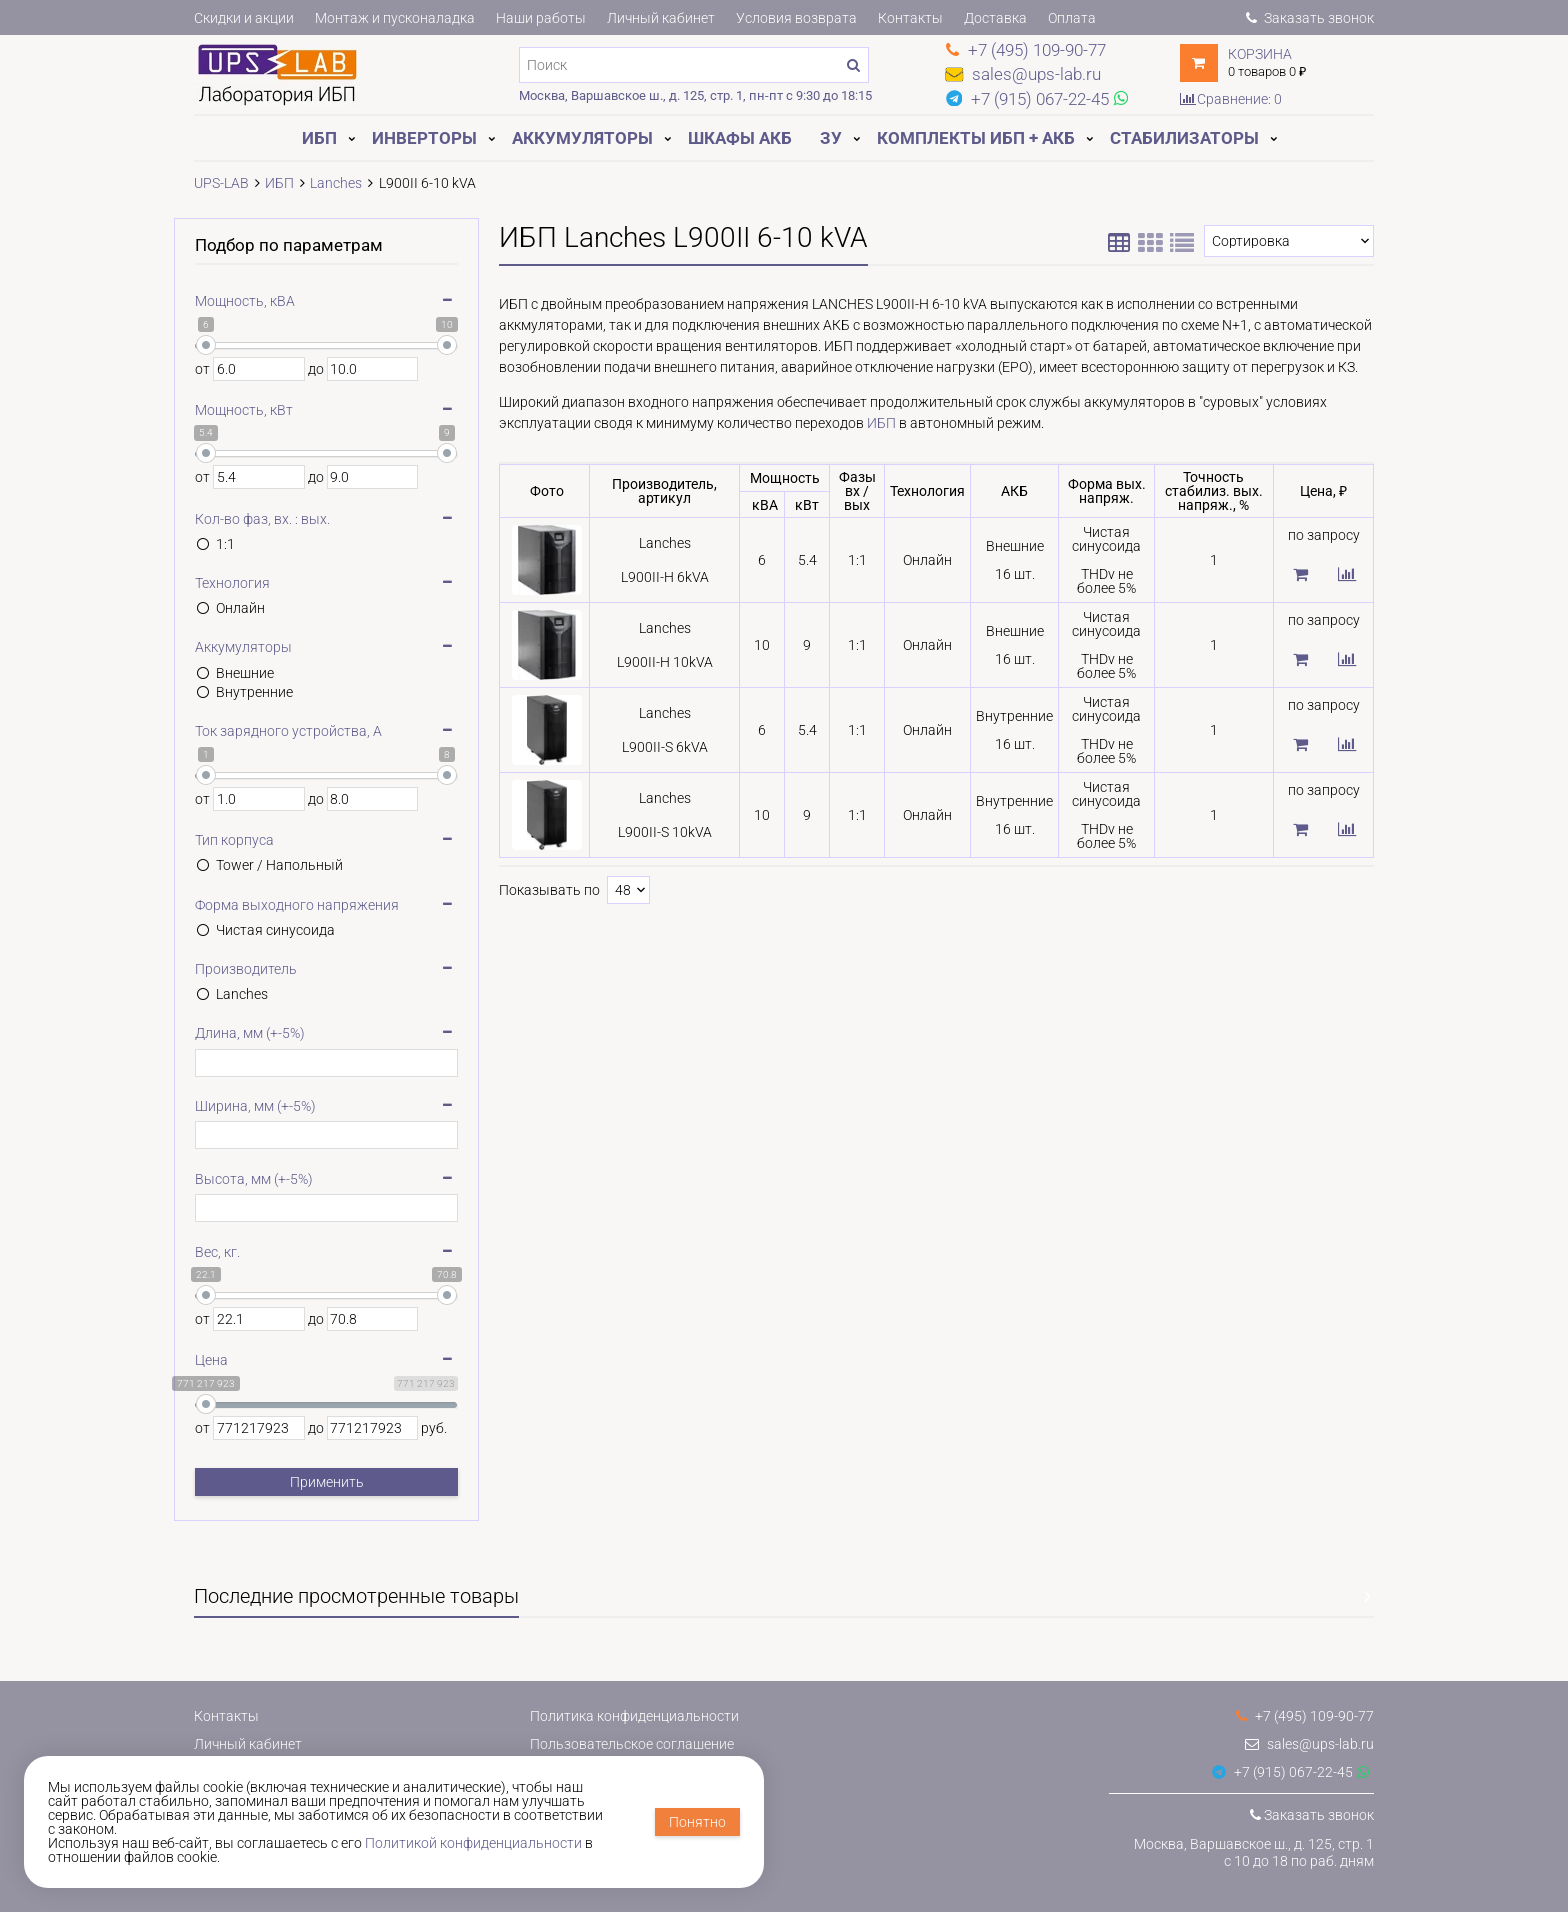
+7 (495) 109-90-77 (1305, 1716)
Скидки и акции (244, 18)
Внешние (245, 673)
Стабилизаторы (1184, 138)
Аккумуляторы (582, 138)
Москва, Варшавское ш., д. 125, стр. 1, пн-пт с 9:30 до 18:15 (695, 95)
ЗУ (831, 138)
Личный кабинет (661, 18)
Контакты (910, 18)
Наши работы (541, 18)
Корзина (1260, 54)
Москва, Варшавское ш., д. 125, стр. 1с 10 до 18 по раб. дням (1254, 1852)
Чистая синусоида (275, 930)
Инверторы (424, 138)
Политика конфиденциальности (634, 1716)
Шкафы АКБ (740, 138)
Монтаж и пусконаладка (395, 18)
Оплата (1072, 18)
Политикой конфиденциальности (473, 1843)
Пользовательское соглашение (632, 1744)
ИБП (319, 138)
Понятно (697, 1822)
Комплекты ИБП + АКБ (976, 138)
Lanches (242, 994)
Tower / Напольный (279, 865)
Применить (327, 1482)
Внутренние (254, 692)
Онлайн (240, 608)
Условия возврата (796, 18)
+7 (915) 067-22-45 (1282, 1772)
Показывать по (549, 890)
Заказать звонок (1310, 18)
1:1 (225, 544)
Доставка (995, 18)
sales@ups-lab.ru (1309, 1744)
